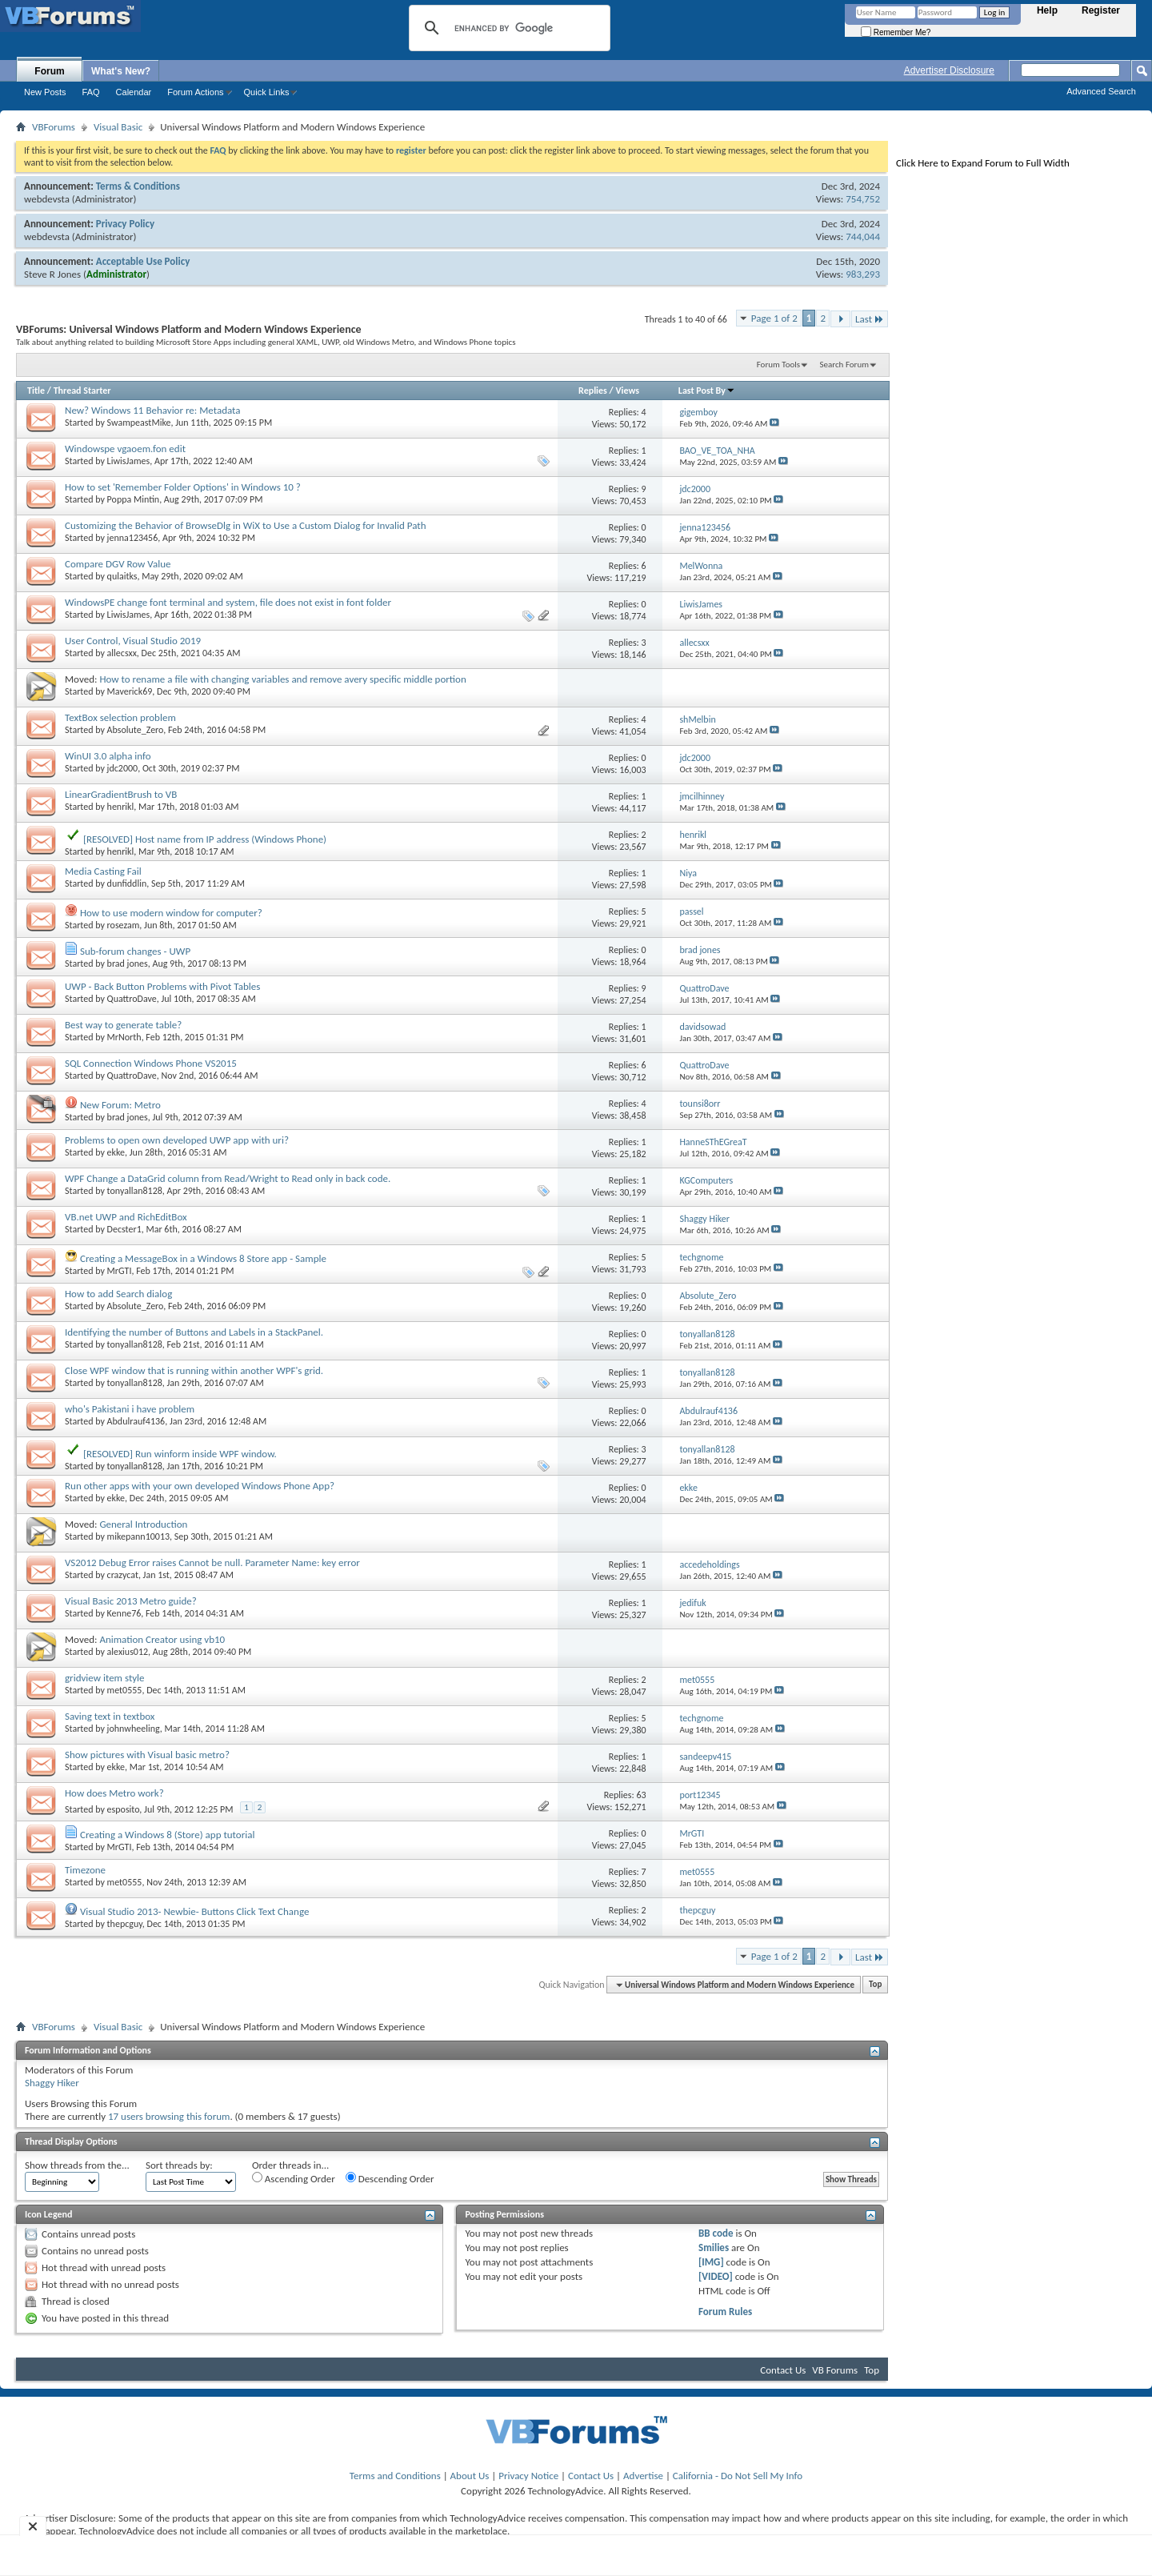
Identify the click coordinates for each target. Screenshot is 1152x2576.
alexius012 (128, 1651)
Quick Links (267, 92)
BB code (715, 2233)
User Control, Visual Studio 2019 (133, 641)
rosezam (123, 925)
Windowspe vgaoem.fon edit (125, 449)
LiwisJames (128, 461)
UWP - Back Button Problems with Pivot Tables (162, 986)
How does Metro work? (114, 1793)
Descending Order (390, 2178)
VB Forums (835, 2370)
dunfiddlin (127, 883)
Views (627, 390)
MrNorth (124, 1037)
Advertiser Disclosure (949, 70)
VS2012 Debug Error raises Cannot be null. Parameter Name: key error (212, 1562)
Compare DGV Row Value (117, 564)
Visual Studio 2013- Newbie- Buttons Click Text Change (194, 1911)
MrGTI (119, 1270)
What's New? (120, 71)
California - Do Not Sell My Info (737, 2476)
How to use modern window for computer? (171, 913)
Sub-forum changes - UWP (135, 951)
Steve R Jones (52, 274)
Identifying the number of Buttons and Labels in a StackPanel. (194, 1332)
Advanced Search (1101, 91)
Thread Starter (82, 390)
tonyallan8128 (134, 1190)
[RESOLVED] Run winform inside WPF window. (180, 1454)
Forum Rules (725, 2312)
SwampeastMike (139, 422)
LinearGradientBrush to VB (121, 794)
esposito (123, 1809)
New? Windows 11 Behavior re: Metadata (153, 410)
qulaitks (122, 576)
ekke (116, 1152)
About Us (470, 2476)
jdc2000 (122, 768)
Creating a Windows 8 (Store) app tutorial (167, 1835)
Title (36, 390)
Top (875, 1985)
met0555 (124, 1690)
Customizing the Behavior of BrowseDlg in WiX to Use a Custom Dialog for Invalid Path (245, 525)
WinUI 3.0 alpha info (108, 756)
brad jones (127, 963)
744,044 (863, 236)
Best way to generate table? (123, 1025)
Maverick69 (130, 691)
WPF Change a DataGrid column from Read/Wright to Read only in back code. (227, 1178)
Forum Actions (195, 92)
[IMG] (711, 2262)
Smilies (713, 2247)
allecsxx (122, 653)
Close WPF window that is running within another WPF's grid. (194, 1370)
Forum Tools (778, 364)
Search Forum (845, 364)
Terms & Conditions (138, 186)
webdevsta (47, 199)
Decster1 (124, 1229)
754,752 (863, 199)
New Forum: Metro (120, 1105)
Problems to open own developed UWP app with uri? (177, 1140)
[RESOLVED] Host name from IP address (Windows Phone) (204, 839)
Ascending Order (293, 2178)
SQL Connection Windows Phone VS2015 (151, 1063)
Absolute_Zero (135, 729)
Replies (592, 390)
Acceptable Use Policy (143, 261)
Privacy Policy (125, 224)
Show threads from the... (77, 2165)
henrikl (120, 806)
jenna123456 (132, 537)
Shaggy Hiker (52, 2083)
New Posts (45, 92)
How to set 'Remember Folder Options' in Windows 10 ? (183, 487)
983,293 (863, 274)
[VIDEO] (715, 2276)
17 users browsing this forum (169, 2116)
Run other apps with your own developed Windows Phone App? (199, 1486)
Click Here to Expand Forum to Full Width (983, 163)
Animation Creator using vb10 (162, 1639)
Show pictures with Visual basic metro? (147, 1755)
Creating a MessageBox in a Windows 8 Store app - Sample (203, 1258)
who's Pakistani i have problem (129, 1409)
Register (1101, 10)
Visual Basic (118, 127)
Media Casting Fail (103, 871)
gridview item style (105, 1678)
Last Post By (706, 390)
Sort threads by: (179, 2165)
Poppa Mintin (133, 499)
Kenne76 (124, 1613)
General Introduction (143, 1524)
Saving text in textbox (110, 1716)
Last (869, 319)
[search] (507, 28)
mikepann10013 (138, 1536)
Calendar (134, 92)
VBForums (53, 127)
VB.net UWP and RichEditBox (126, 1217)
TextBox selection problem (120, 717)
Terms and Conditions (395, 2476)
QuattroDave (132, 998)
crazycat (122, 1574)
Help (1047, 10)
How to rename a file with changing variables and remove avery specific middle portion (282, 679)
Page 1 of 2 (774, 318)
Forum (49, 71)
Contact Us (783, 2370)
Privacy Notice (528, 2476)
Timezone (85, 1870)
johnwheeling (133, 1728)
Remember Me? (895, 32)
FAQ (91, 92)
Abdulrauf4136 (136, 1421)
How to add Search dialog (118, 1294)
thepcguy (124, 1923)
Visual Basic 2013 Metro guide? (131, 1601)
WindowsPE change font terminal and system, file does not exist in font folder (228, 602)
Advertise (643, 2476)
